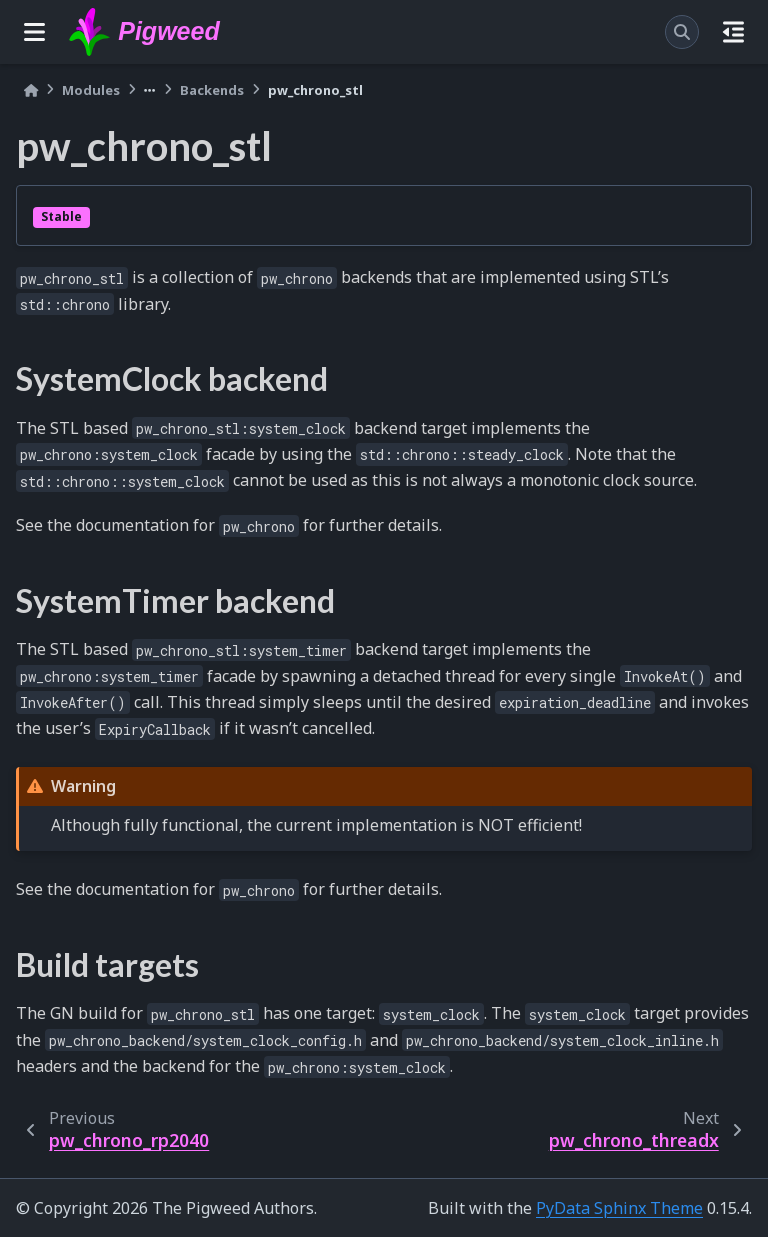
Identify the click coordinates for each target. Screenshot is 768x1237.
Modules (91, 90)
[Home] (31, 90)
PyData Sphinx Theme (619, 1208)
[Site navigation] (34, 32)
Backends (212, 90)
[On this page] (733, 32)
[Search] (682, 32)
